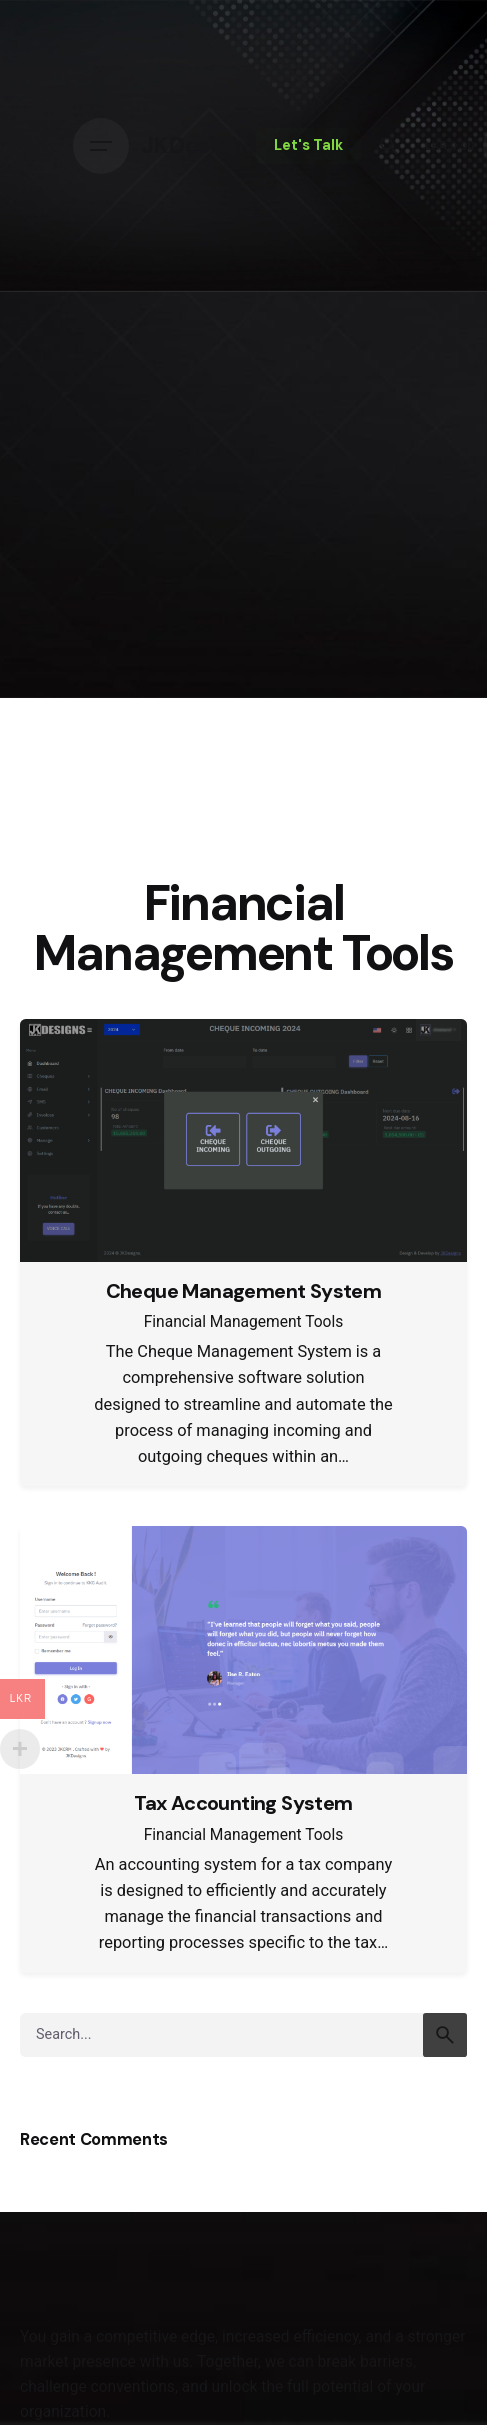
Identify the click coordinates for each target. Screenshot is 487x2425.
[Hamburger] (101, 146)
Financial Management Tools (244, 1322)
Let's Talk (308, 145)
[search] (445, 2035)
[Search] (389, 146)
